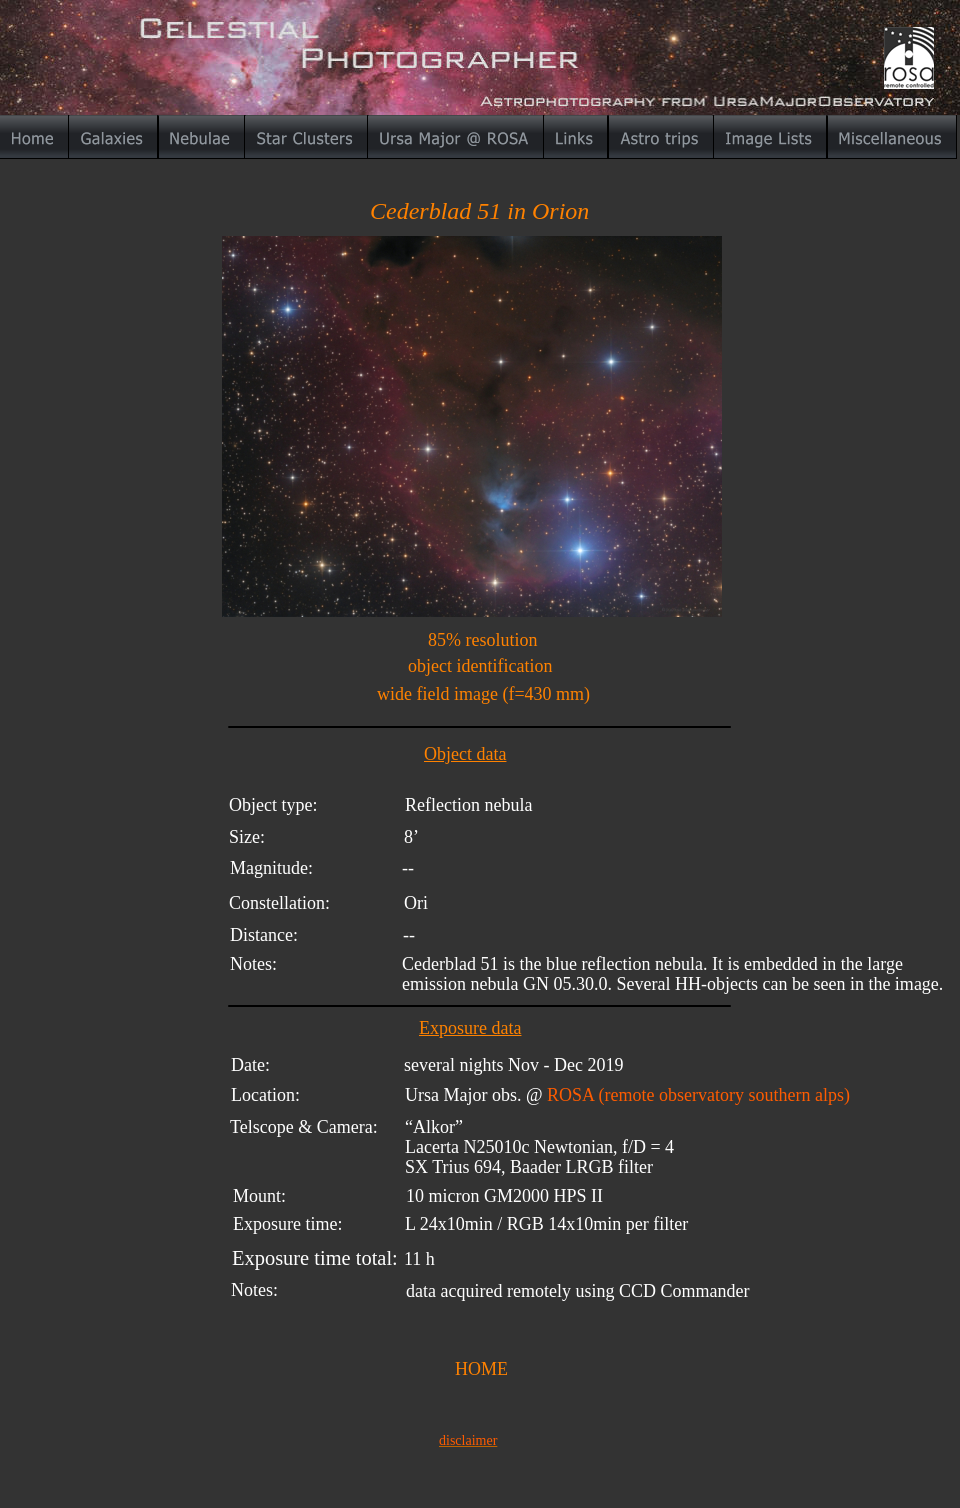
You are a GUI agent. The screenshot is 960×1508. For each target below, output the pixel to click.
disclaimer (468, 1440)
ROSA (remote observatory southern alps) (698, 1095)
